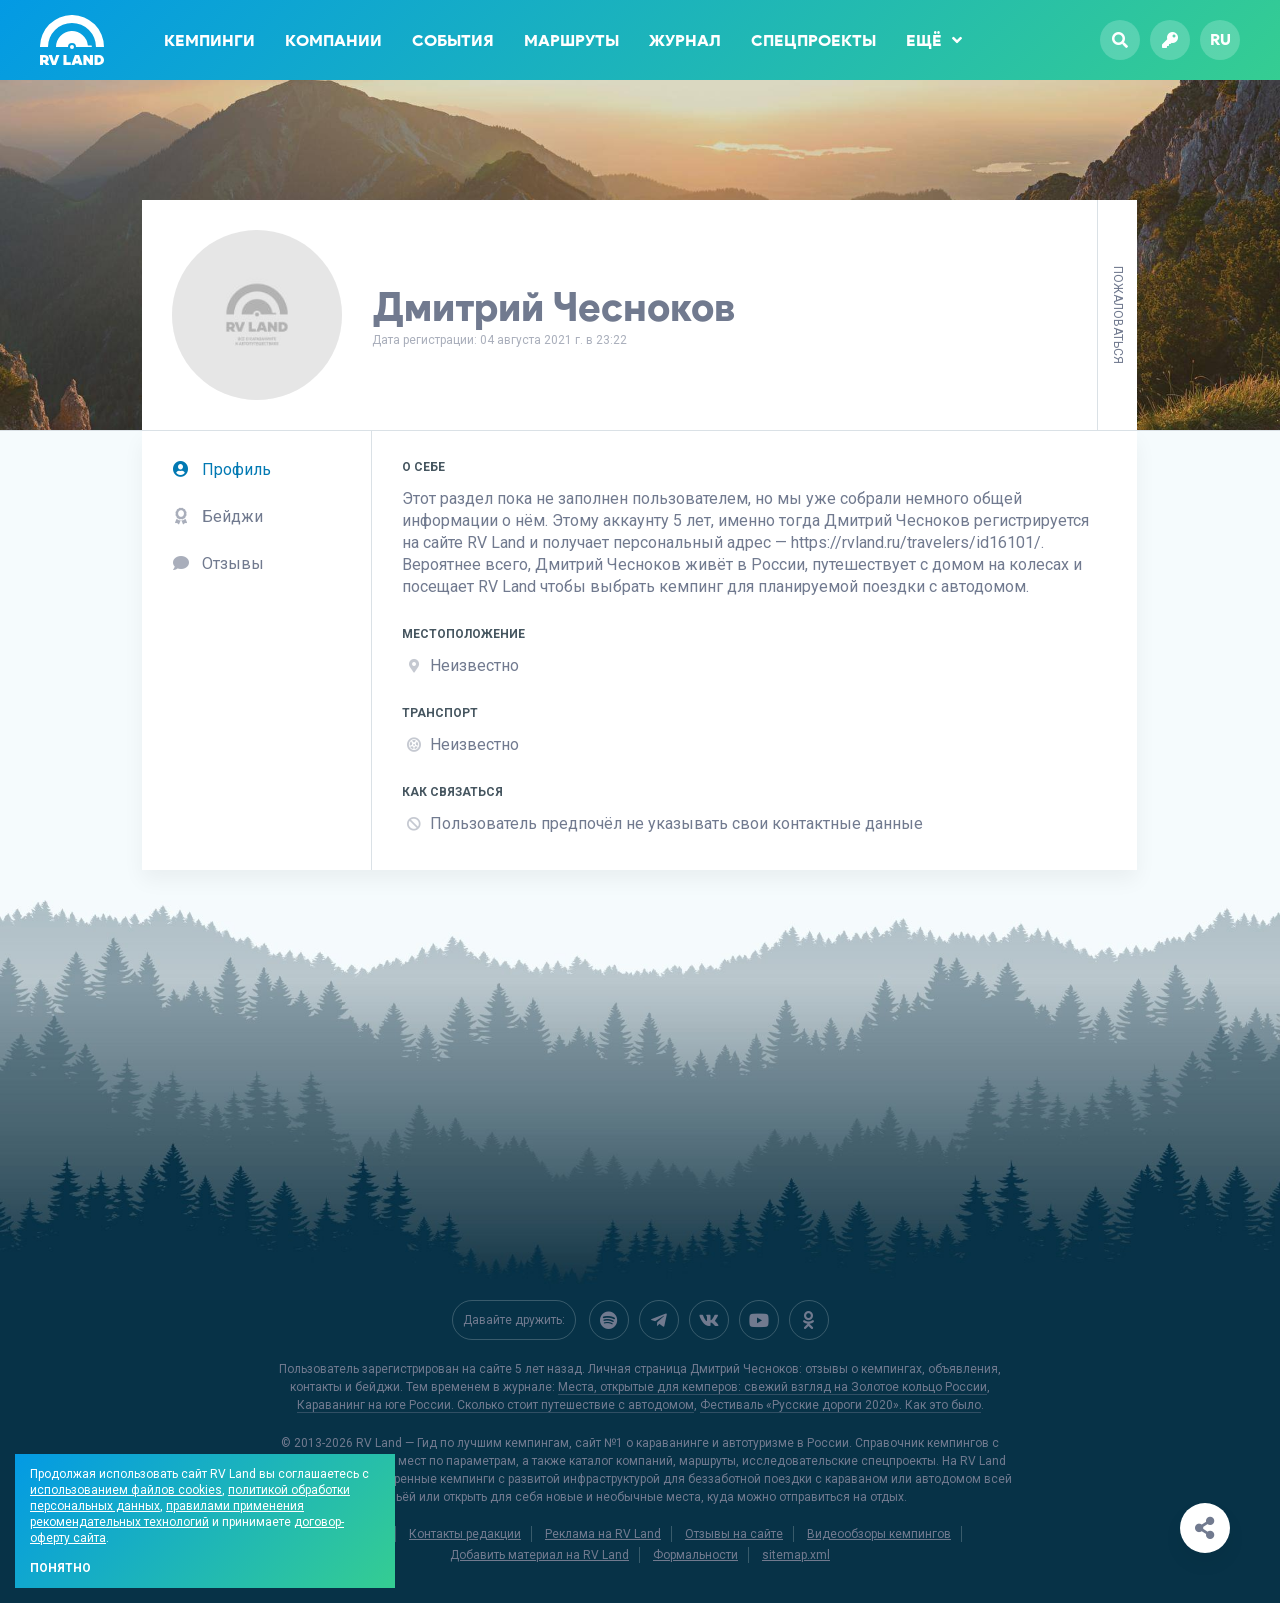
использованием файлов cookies (126, 1490)
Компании (333, 40)
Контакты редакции (465, 1534)
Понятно (60, 1568)
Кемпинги (209, 40)
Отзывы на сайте (734, 1534)
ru (1220, 39)
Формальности (695, 1555)
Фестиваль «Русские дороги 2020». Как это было (840, 1405)
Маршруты (571, 40)
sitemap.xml (796, 1555)
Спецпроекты (813, 40)
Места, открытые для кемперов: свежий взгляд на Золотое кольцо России (772, 1387)
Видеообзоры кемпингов (879, 1534)
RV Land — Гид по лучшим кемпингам (462, 1443)
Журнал (685, 40)
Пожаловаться (1118, 315)
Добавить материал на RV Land (539, 1555)
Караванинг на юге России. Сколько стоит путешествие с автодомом (495, 1405)
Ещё (934, 40)
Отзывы (218, 563)
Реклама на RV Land (603, 1534)
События (453, 40)
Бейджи (217, 516)
